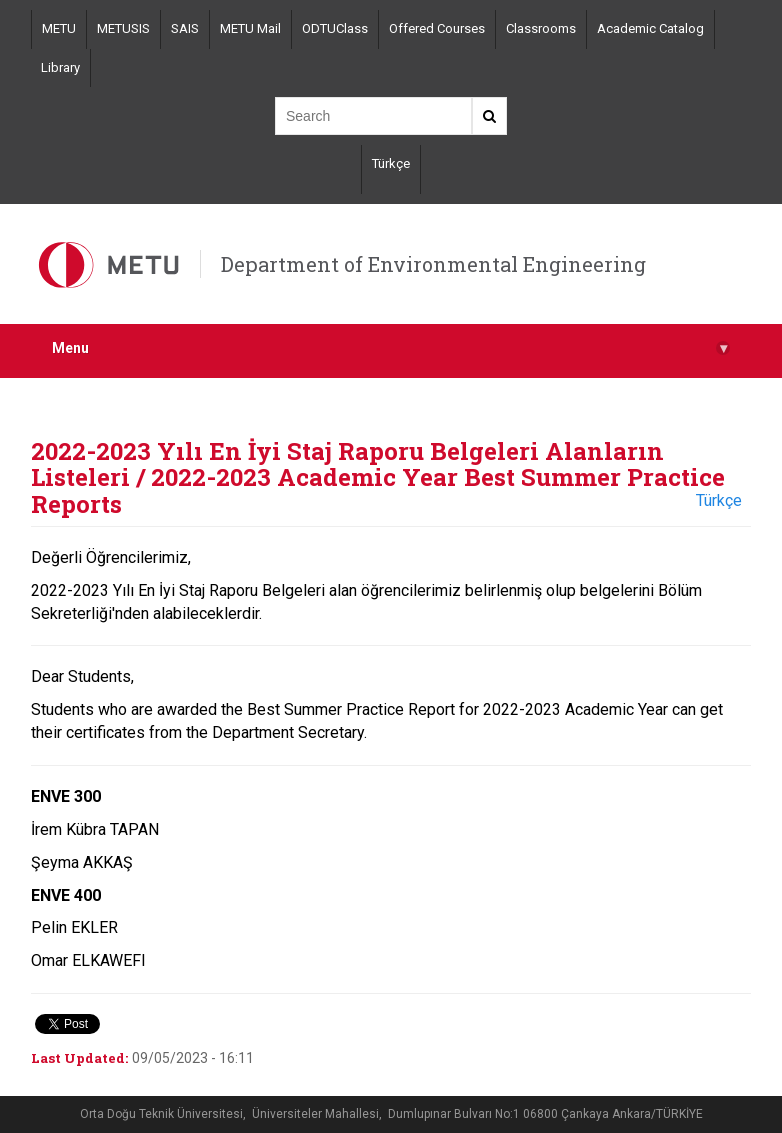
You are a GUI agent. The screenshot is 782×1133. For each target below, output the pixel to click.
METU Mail (250, 28)
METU (59, 28)
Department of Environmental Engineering (433, 264)
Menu (391, 348)
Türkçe (391, 163)
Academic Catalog (650, 28)
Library (60, 67)
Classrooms (541, 28)
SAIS (185, 28)
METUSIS (123, 28)
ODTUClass (335, 28)
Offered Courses (437, 28)
